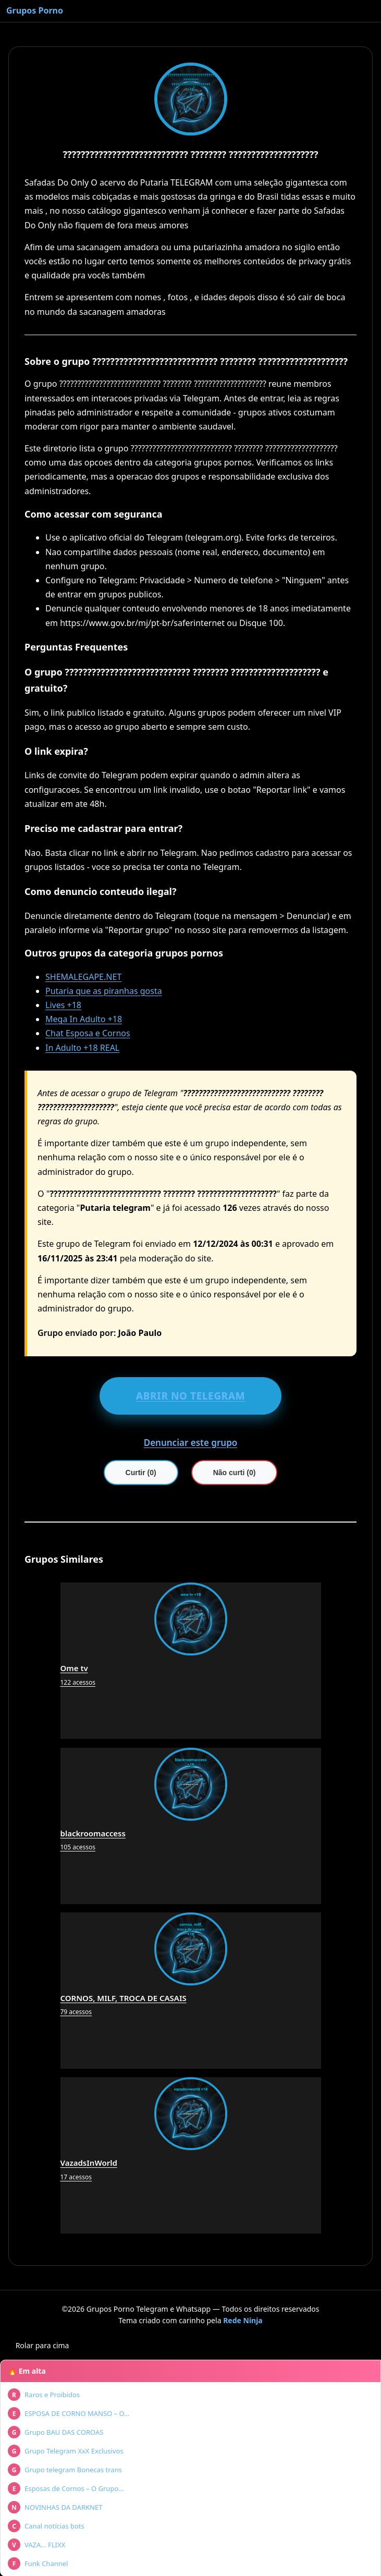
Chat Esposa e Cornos (87, 1033)
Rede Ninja (243, 2320)
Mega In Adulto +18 (83, 1019)
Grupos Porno (34, 10)
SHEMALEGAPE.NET (83, 977)
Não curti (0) (234, 1472)
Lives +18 (63, 1005)
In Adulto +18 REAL (82, 1047)
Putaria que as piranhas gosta (103, 991)
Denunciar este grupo (191, 1443)
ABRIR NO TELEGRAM (190, 1396)
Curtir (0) (141, 1472)
